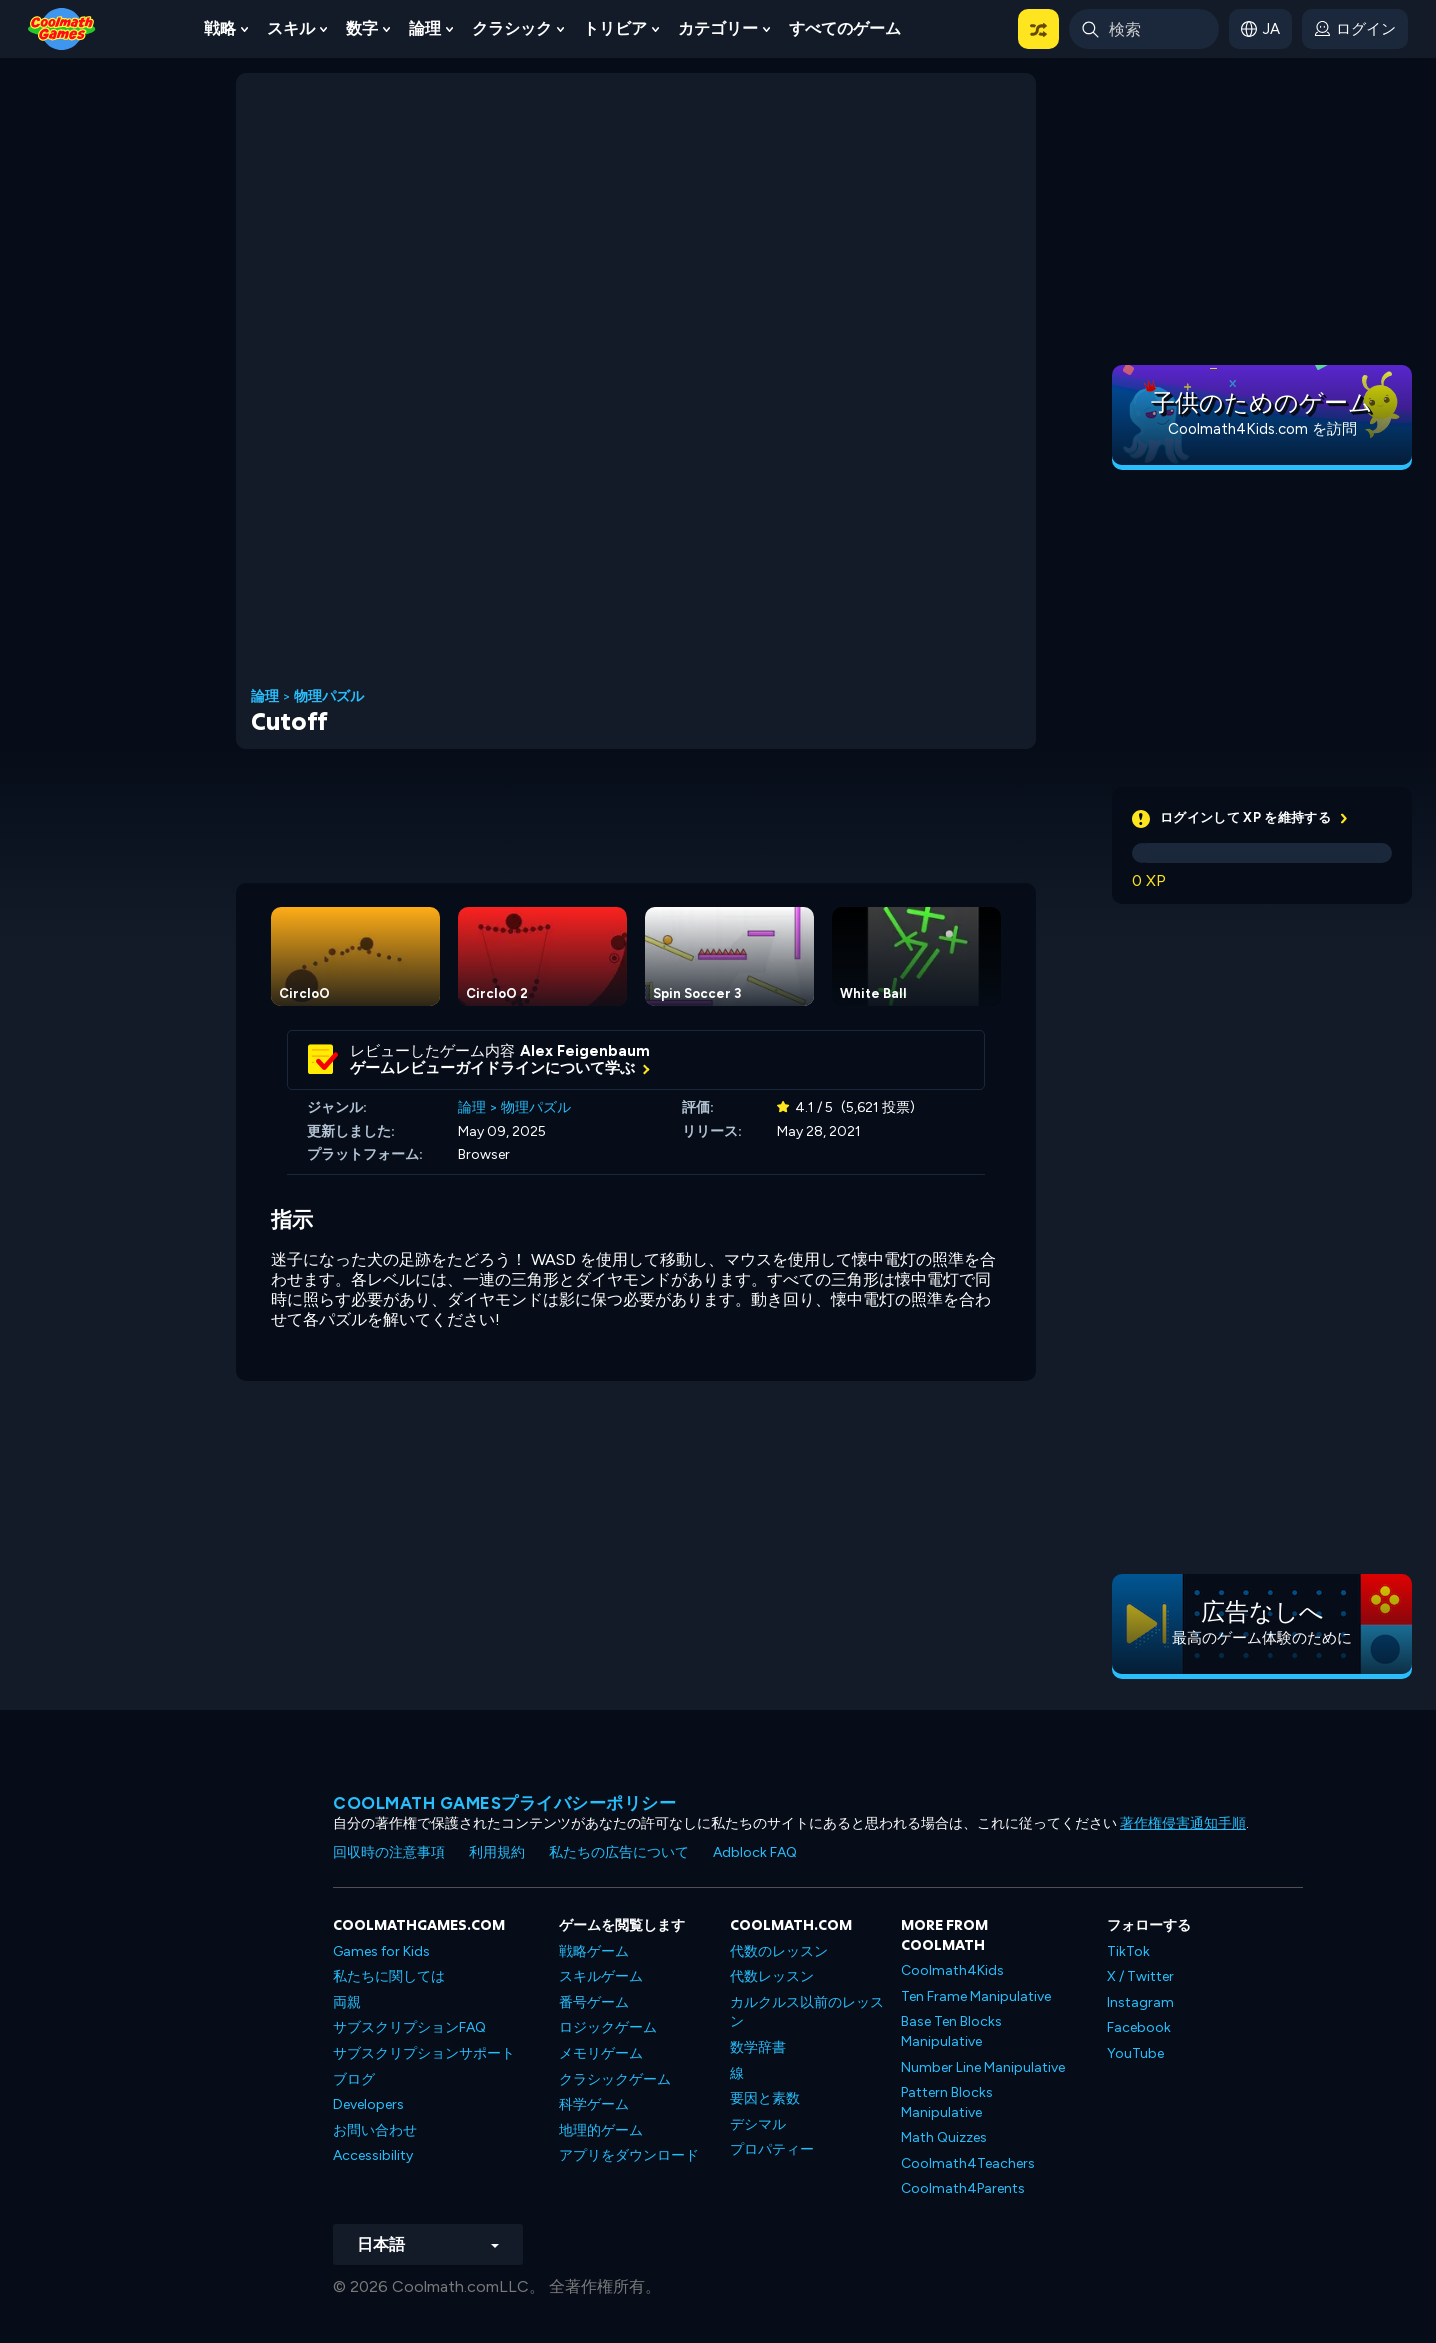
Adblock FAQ (755, 1852)
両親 (347, 2002)
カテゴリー (718, 28)
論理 (425, 28)
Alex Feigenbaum (585, 1051)
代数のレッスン (779, 1951)
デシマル (758, 2124)
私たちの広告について (619, 1852)
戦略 (220, 28)
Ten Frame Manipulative (976, 1996)
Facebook (1139, 2027)
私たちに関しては (389, 1976)
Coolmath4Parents (963, 2188)
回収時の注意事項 (389, 1852)
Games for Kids (381, 1951)
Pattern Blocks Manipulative (947, 2102)
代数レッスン (772, 1976)
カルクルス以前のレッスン (807, 2012)
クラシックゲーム (615, 2079)
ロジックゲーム (608, 2027)
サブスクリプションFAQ (409, 2027)
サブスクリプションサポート (424, 2053)
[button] (1038, 29)
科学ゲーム (594, 2104)
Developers (368, 2104)
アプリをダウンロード (629, 2155)
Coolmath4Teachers (968, 2163)
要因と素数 (765, 2098)
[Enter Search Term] (1144, 29)
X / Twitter (1140, 1976)
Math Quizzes (944, 2137)
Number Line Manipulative (983, 2067)
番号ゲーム (594, 2002)
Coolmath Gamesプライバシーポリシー (504, 1803)
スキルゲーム (601, 1976)
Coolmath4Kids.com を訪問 (1262, 429)
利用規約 (497, 1852)
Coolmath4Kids (952, 1970)
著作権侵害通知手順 (1183, 1823)
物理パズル (329, 697)
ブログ (354, 2079)
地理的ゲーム (601, 2130)
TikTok (1128, 1951)
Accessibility (373, 2155)
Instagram (1140, 2002)
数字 (362, 28)
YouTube (1135, 2053)
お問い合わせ (375, 2130)
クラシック (512, 28)
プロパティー (772, 2149)
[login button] (1355, 29)
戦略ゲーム (594, 1951)
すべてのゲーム (845, 28)
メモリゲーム (601, 2053)
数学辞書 (758, 2047)
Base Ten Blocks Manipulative (951, 2031)
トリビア (615, 28)
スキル (291, 28)
